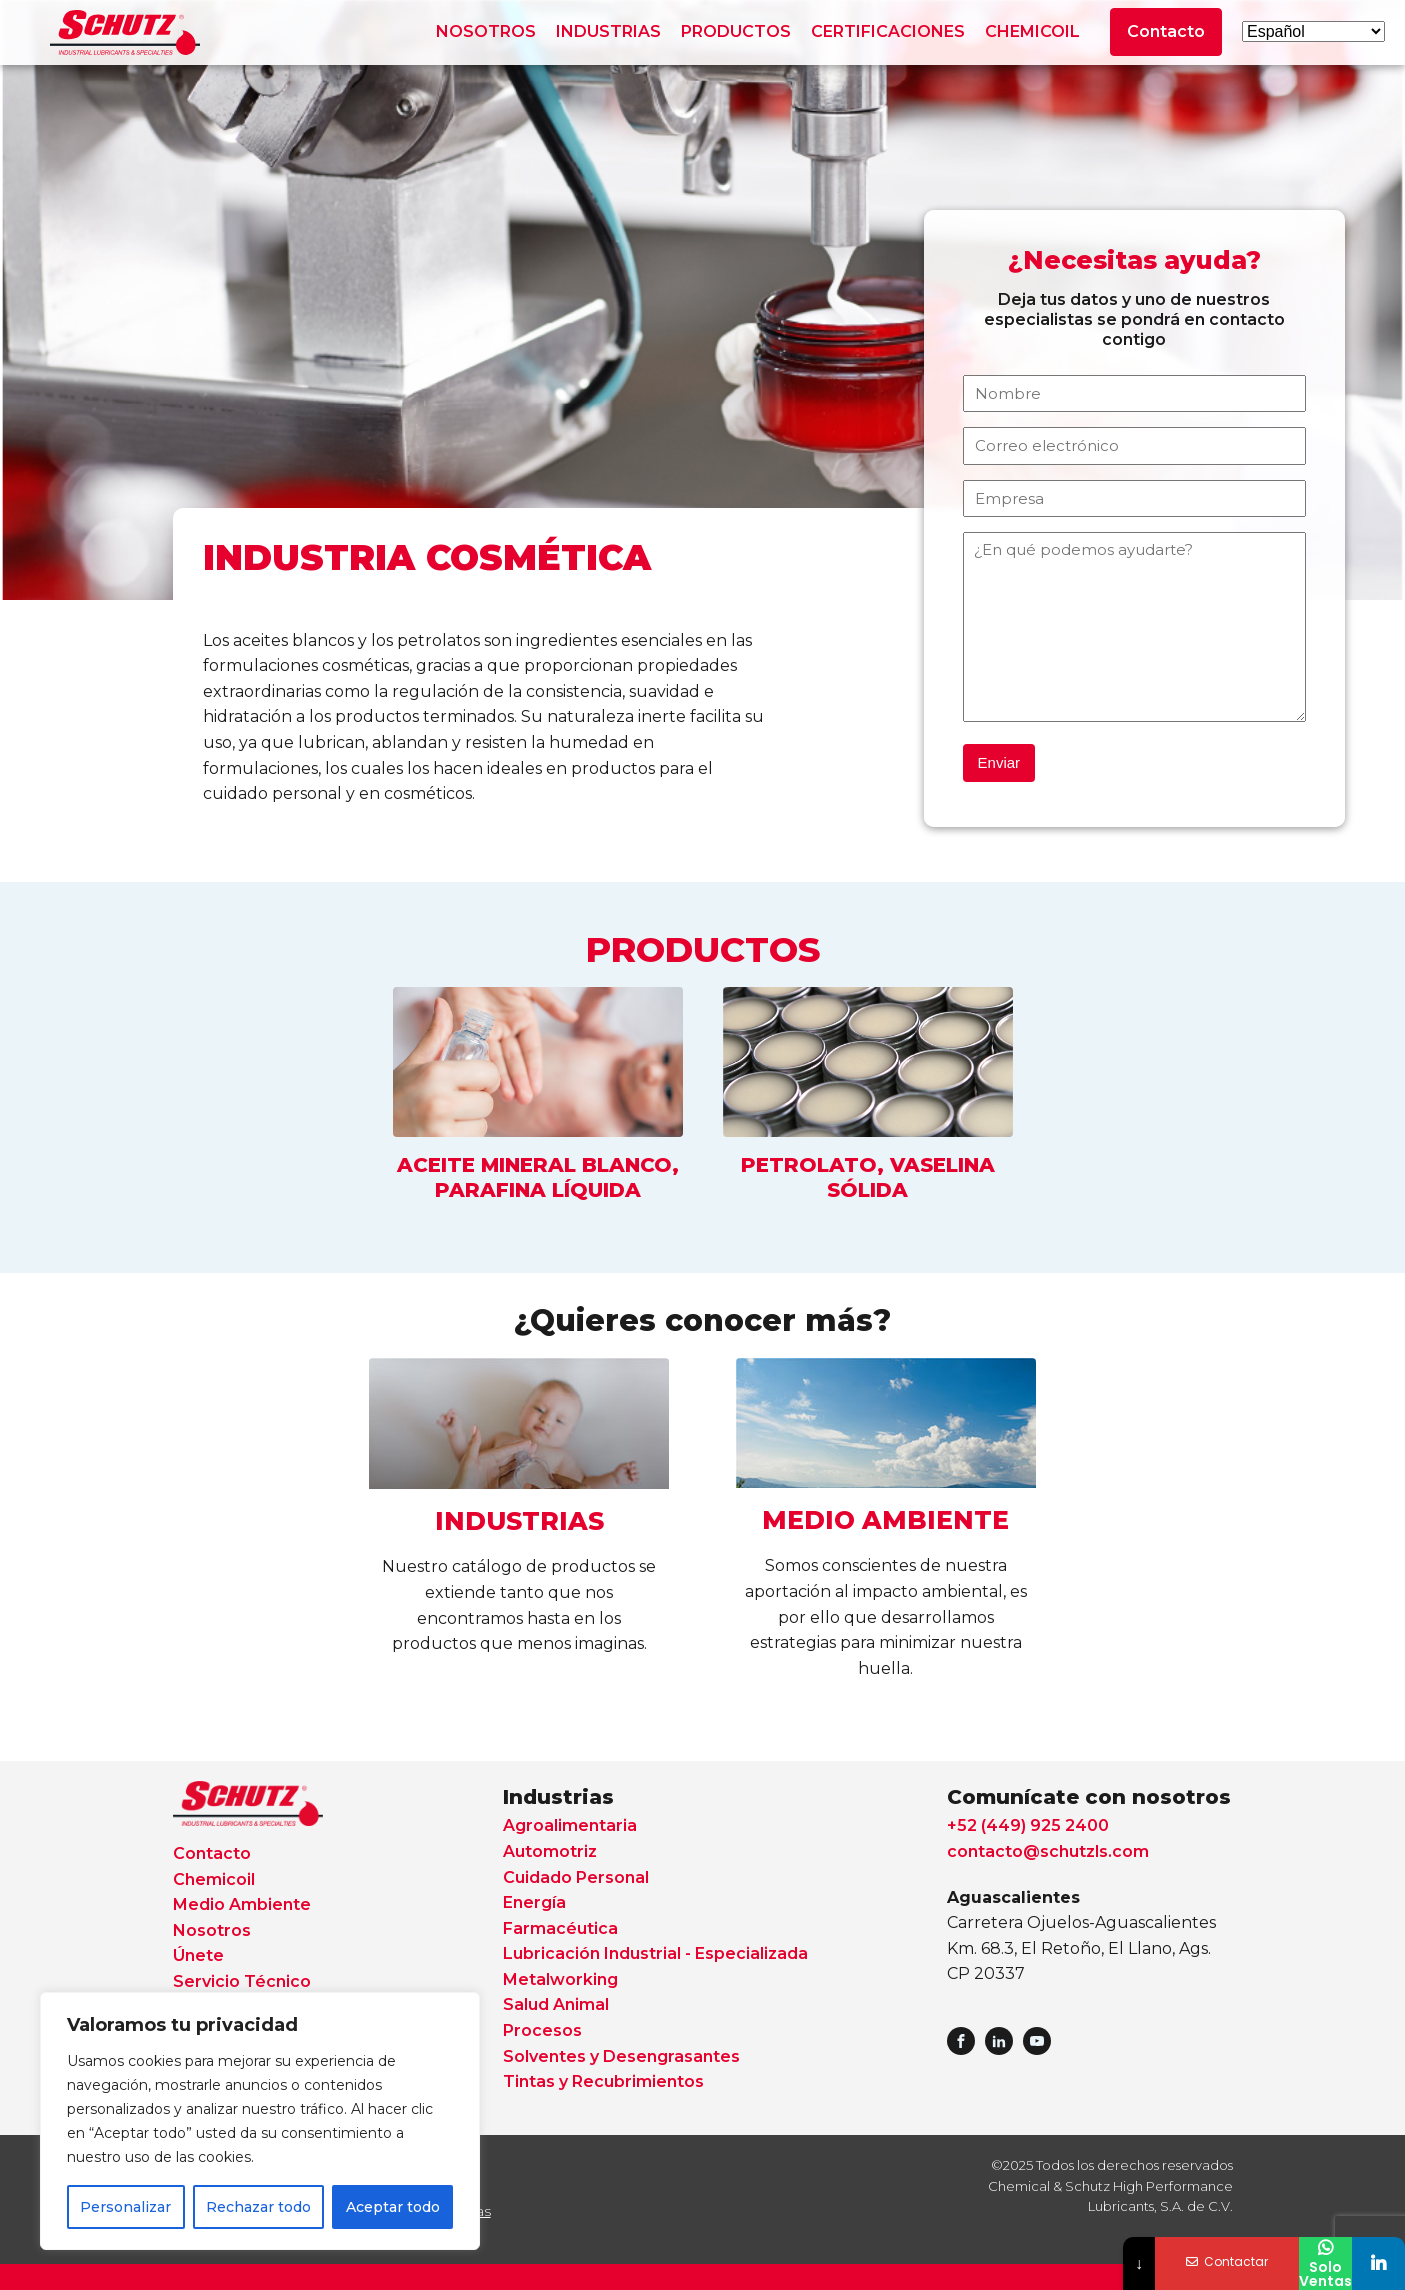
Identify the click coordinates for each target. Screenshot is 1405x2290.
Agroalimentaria (570, 1825)
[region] (260, 2121)
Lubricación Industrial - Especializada (655, 1953)
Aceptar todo (393, 2207)
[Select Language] (1313, 31)
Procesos (542, 2030)
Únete (198, 1955)
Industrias (558, 1797)
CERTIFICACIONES (888, 31)
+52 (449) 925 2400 (1028, 1825)
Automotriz (550, 1851)
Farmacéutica (560, 1928)
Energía (534, 1902)
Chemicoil (214, 1879)
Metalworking (560, 1979)
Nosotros (212, 1930)
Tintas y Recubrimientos (603, 2081)
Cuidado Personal (576, 1877)
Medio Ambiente (242, 1904)
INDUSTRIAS (608, 31)
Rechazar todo (258, 2207)
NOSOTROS (486, 31)
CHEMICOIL (1032, 31)
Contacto (1166, 31)
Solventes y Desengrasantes (621, 2056)
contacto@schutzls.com (1048, 1851)
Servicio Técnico (242, 1981)
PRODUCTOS (736, 31)
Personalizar (125, 2207)
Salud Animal (556, 2004)
